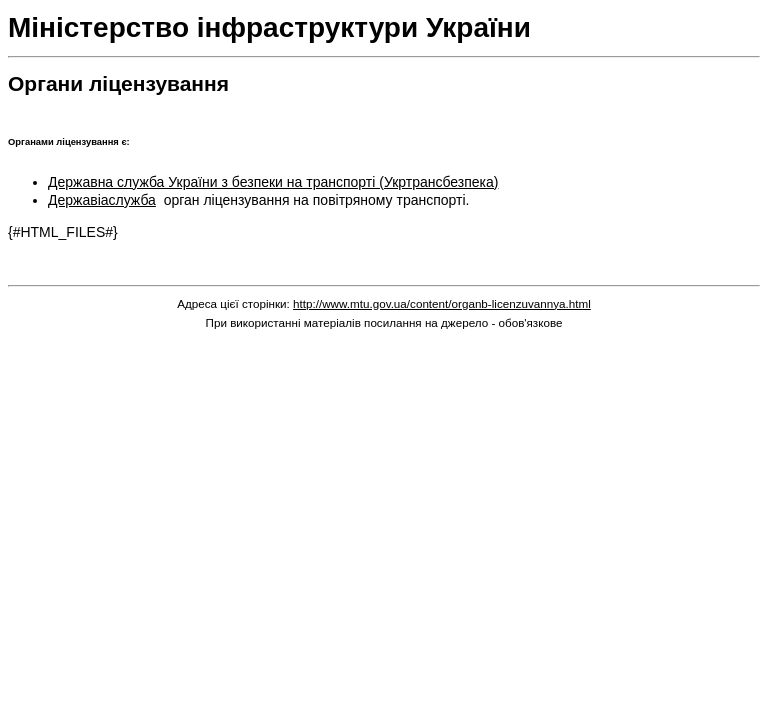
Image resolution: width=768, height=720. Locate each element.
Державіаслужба (102, 200)
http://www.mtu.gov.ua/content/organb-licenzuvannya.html (442, 303)
